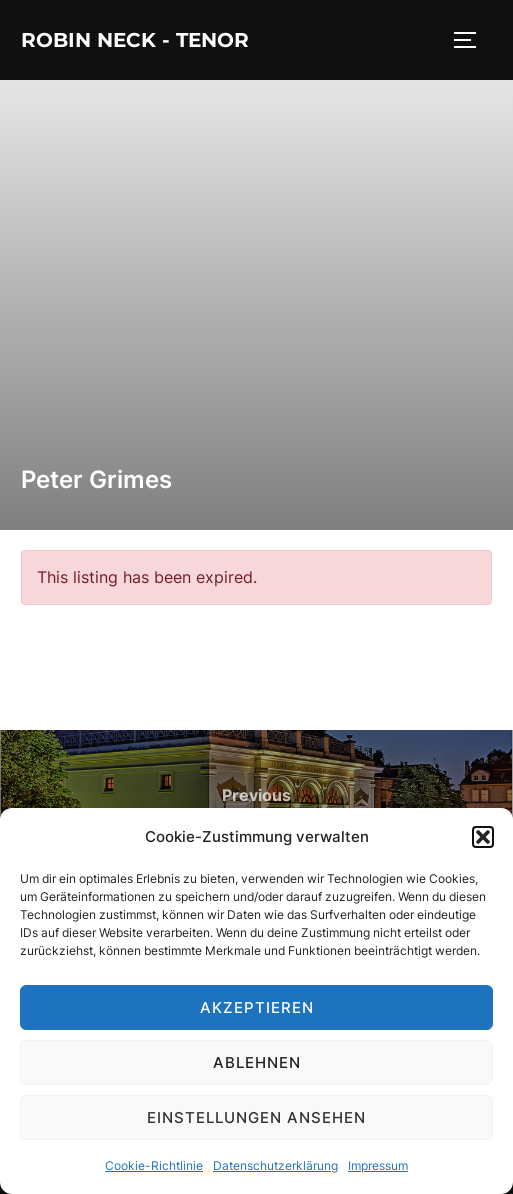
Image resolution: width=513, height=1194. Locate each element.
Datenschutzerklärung (275, 1165)
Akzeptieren (257, 1007)
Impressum (378, 1165)
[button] (483, 837)
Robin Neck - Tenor (135, 40)
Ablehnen (257, 1062)
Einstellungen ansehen (256, 1117)
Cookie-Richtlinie (154, 1165)
